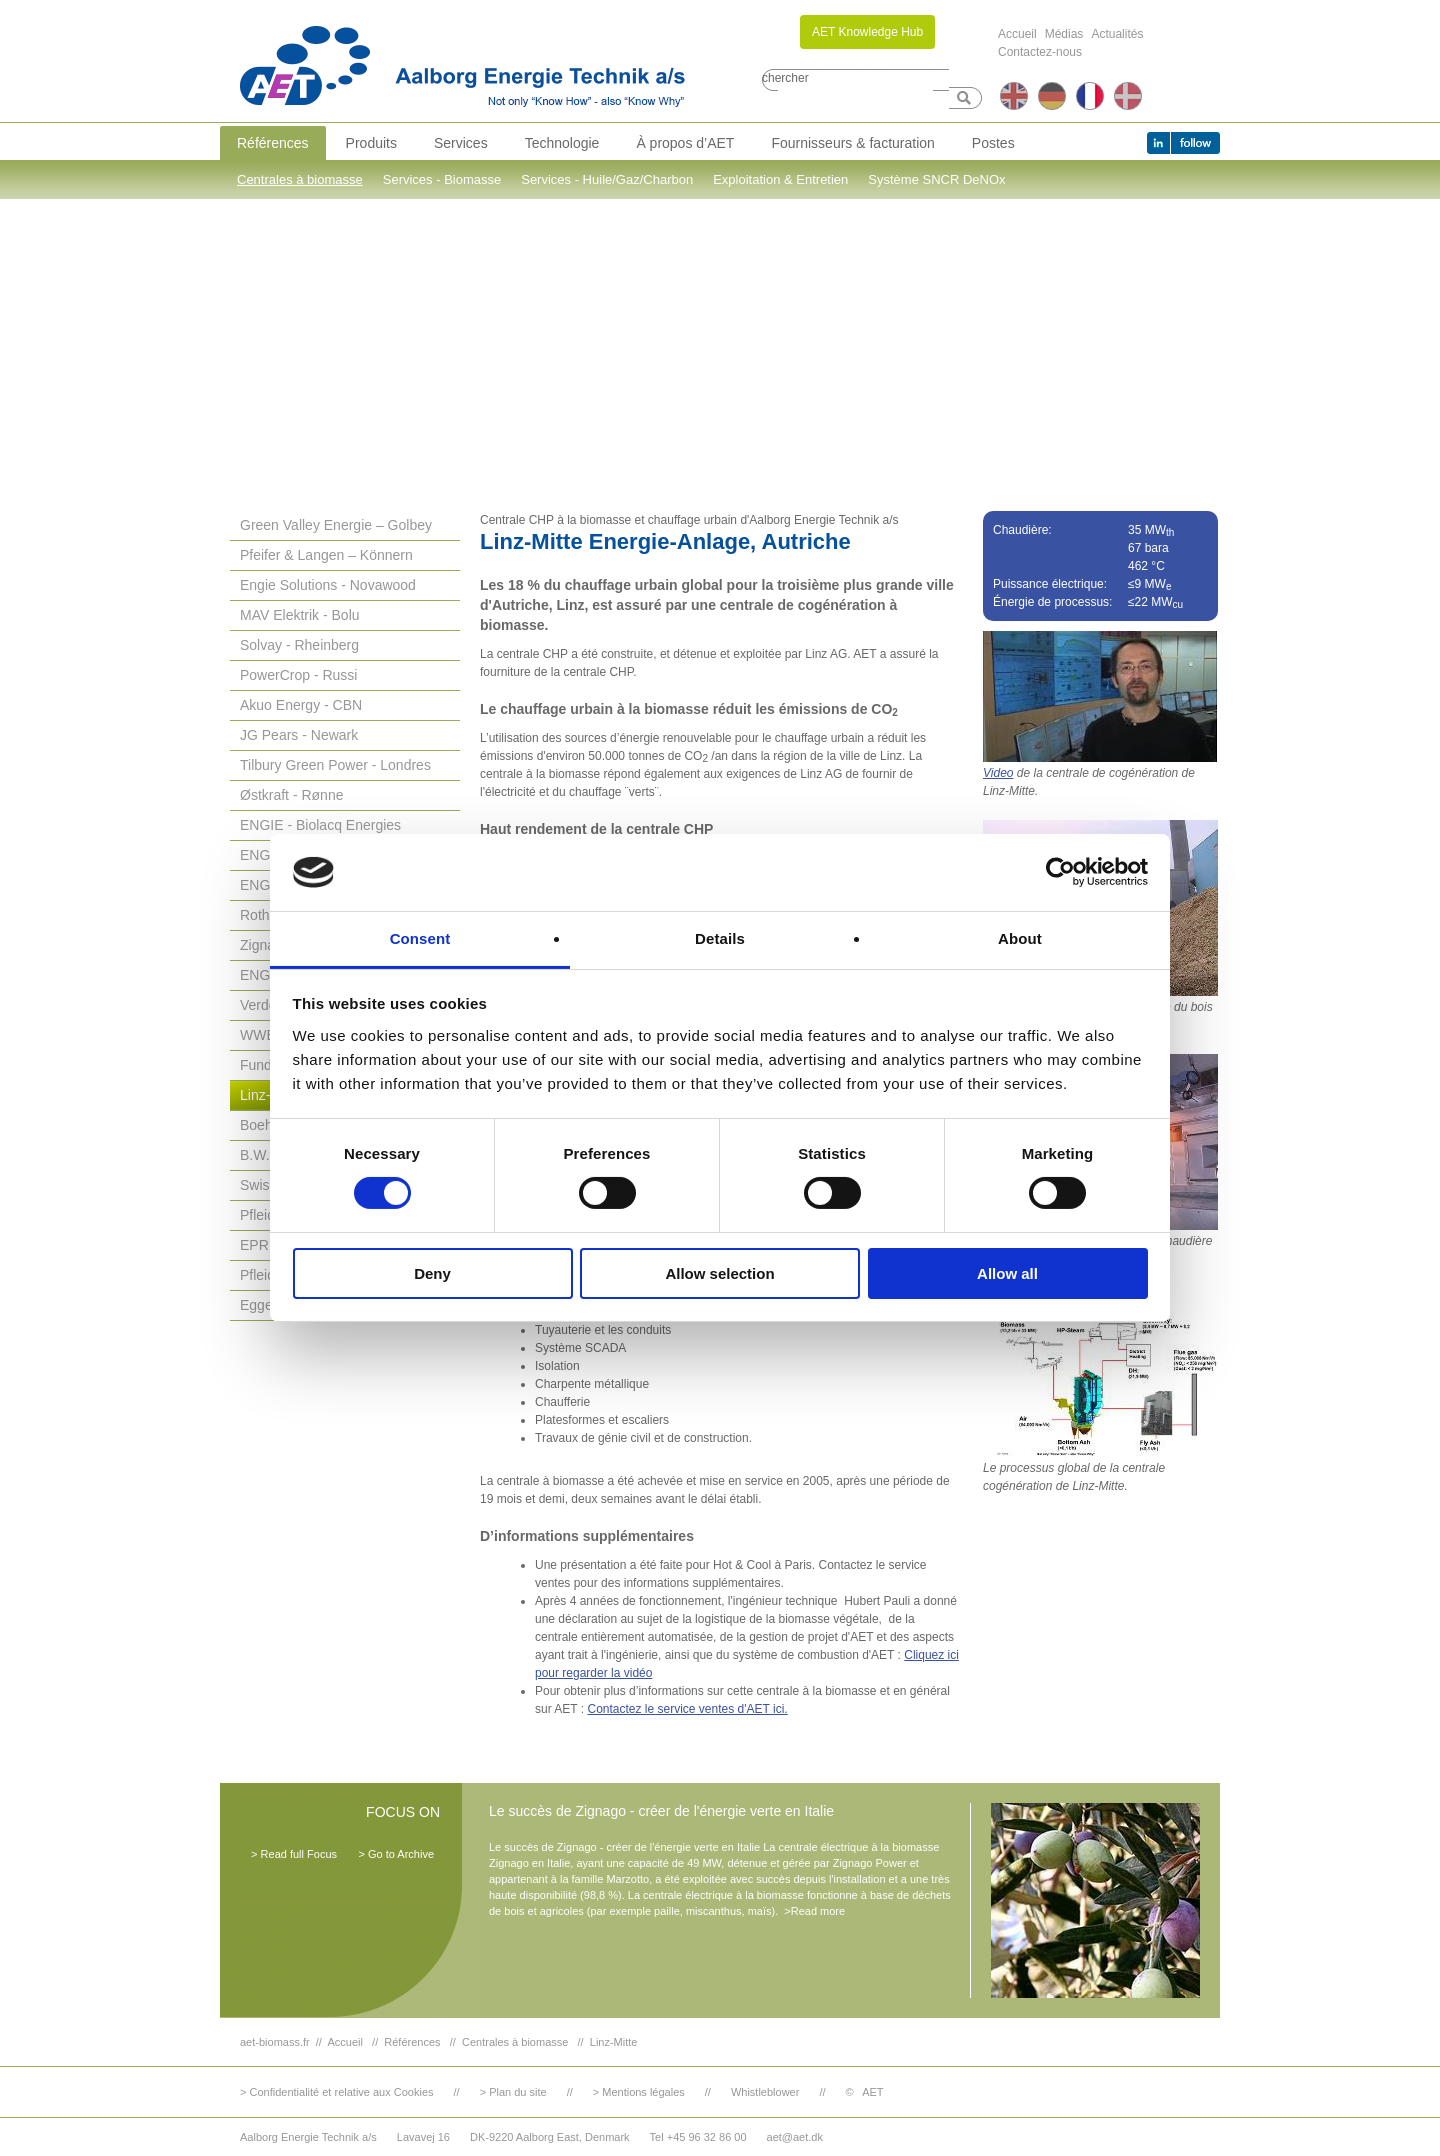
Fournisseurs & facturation (852, 143)
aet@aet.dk (795, 2137)
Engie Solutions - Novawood (328, 585)
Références (273, 143)
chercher (785, 78)
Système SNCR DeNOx (936, 179)
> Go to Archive (396, 1854)
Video (998, 773)
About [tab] (1020, 938)
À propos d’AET (685, 143)
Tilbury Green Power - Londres (335, 765)
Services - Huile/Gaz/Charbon (607, 179)
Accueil (1017, 34)
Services (461, 143)
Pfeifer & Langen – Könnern (326, 555)
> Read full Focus (294, 1854)
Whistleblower (765, 2092)
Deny (432, 1273)
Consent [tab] (420, 938)
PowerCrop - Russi (298, 675)
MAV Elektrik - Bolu (300, 615)
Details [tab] (720, 938)
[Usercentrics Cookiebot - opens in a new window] (1060, 872)
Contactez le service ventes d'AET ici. (687, 1709)
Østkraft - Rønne (291, 795)
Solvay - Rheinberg (299, 645)
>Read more (814, 1911)
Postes (993, 143)
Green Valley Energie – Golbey (336, 525)
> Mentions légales (639, 2092)
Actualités (1117, 34)
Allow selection (719, 1273)
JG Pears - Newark (299, 735)
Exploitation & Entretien (780, 179)
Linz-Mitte (614, 2042)
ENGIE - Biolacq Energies (320, 825)
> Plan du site (513, 2092)
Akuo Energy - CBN (301, 705)
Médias (1064, 34)
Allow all (1007, 1273)
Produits (371, 143)
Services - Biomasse (442, 179)
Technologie (562, 143)
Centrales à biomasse (300, 179)
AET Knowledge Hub (867, 32)
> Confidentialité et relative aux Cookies (337, 2092)
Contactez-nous (1040, 52)
